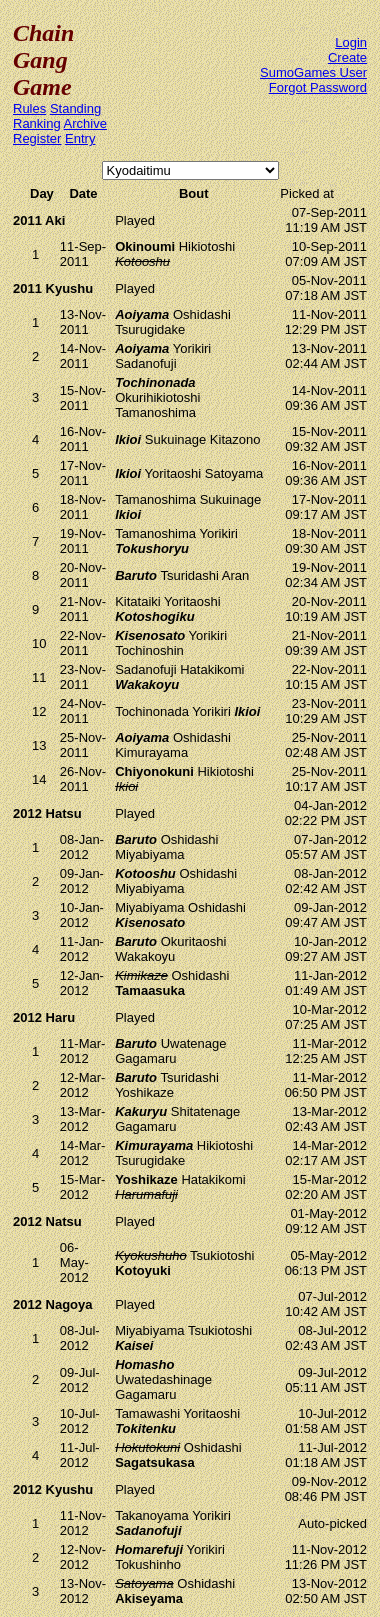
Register (37, 138)
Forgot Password (318, 87)
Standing (75, 108)
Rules (29, 108)
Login (351, 42)
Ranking (37, 123)
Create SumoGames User (313, 65)
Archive (85, 123)
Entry (80, 138)
